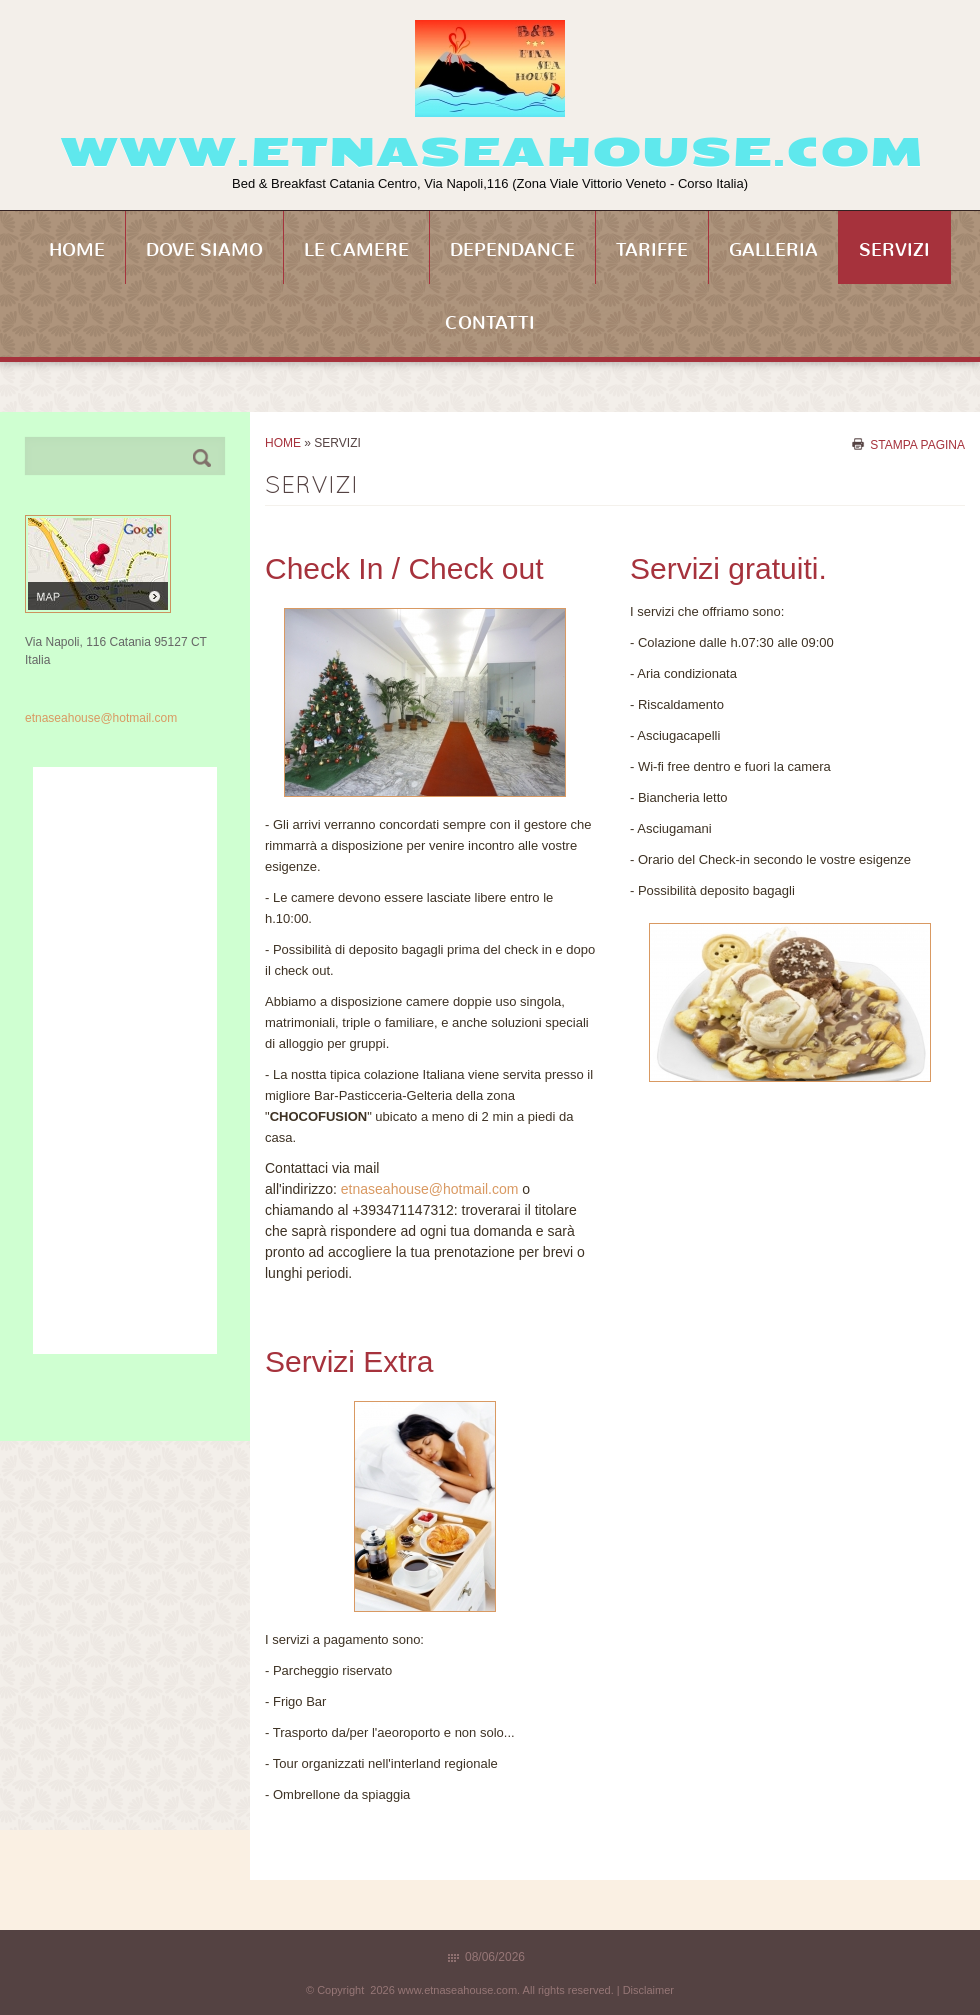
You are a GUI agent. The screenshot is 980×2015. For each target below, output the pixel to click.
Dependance (512, 250)
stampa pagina (917, 444)
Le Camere (356, 250)
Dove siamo (204, 250)
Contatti (490, 323)
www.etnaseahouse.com (490, 152)
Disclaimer (648, 1990)
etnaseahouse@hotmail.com (430, 1189)
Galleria (773, 250)
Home (77, 250)
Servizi (894, 250)
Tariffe (652, 250)
